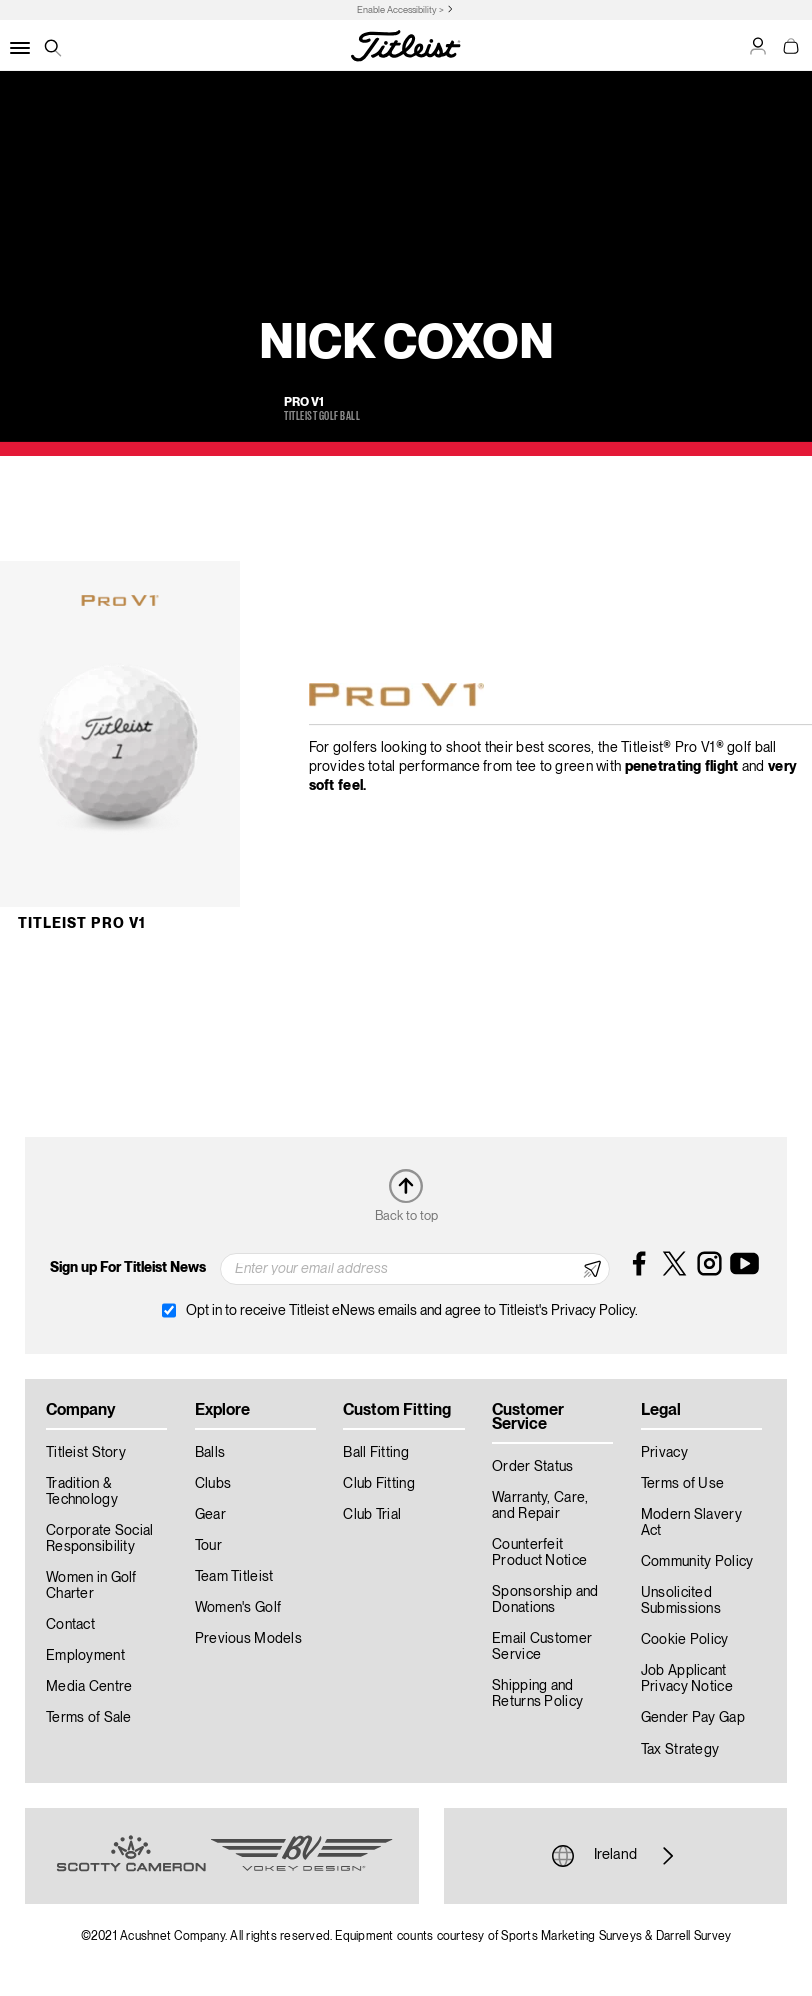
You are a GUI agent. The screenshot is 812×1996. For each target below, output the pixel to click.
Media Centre (89, 1687)
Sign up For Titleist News (128, 1268)
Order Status (532, 1467)
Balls (210, 1453)
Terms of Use (682, 1484)
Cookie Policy (685, 1640)
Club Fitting (378, 1484)
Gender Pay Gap (693, 1718)
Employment (85, 1656)
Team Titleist (234, 1577)
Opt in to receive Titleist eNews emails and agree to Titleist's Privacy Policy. (412, 1311)
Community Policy (697, 1562)
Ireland (615, 1856)
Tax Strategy (680, 1750)
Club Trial (372, 1515)
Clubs (213, 1484)
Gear (210, 1515)
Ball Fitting (375, 1453)
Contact (70, 1625)
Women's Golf (238, 1608)
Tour (208, 1546)
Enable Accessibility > (400, 10)
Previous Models (248, 1639)
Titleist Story (86, 1453)
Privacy (664, 1453)
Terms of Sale (89, 1718)
